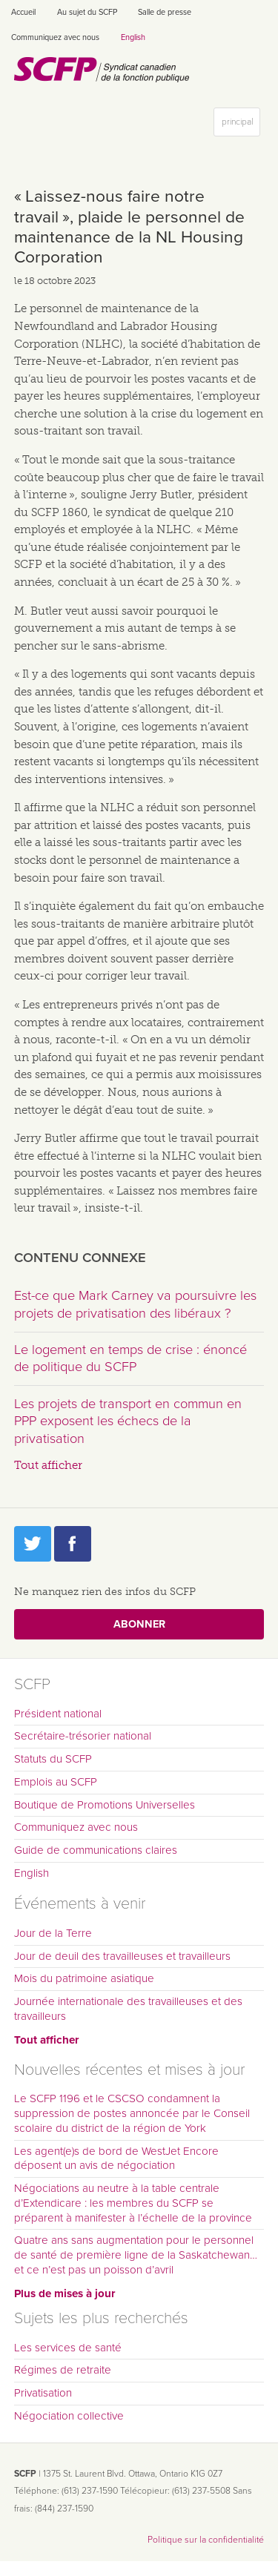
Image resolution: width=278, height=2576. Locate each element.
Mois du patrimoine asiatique (84, 1978)
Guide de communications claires (95, 1850)
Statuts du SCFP (53, 1759)
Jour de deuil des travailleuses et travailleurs (122, 1956)
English (133, 37)
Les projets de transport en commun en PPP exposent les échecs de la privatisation (128, 1421)
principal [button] (240, 124)
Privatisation (43, 2393)
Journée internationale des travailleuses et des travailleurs (128, 2009)
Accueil (23, 12)
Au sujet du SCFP (87, 12)
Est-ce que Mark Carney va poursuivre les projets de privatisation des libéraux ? (135, 1304)
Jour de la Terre (53, 1933)
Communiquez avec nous (55, 37)
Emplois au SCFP (55, 1782)
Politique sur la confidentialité (206, 2539)
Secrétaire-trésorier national (82, 1736)
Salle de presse (164, 12)
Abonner (139, 1624)
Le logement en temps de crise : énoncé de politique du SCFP (130, 1358)
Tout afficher (48, 1465)
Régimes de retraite (62, 2370)
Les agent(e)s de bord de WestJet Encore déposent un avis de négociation (116, 2158)
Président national (58, 1713)
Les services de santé (68, 2347)
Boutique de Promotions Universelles (104, 1805)
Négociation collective (69, 2416)
